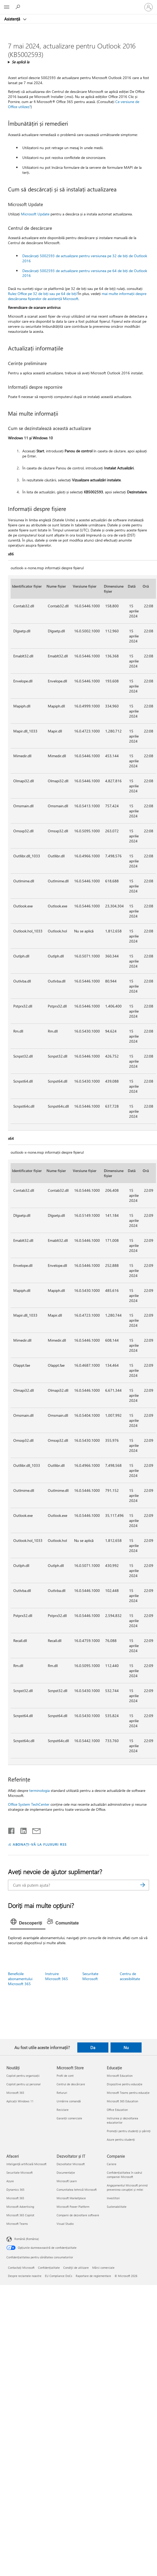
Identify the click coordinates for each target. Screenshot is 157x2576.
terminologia (39, 1790)
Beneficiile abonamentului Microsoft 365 (20, 1978)
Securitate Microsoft (90, 1976)
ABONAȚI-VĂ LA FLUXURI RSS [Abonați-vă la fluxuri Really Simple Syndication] (40, 1844)
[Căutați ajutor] (18, 7)
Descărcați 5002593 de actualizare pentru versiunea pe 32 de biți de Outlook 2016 (84, 258)
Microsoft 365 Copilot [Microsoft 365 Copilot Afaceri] (20, 2215)
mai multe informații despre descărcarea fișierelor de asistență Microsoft (77, 296)
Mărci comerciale (103, 2268)
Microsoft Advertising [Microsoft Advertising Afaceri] (20, 2207)
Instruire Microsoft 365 (56, 1976)
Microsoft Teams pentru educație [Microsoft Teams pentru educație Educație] (128, 2093)
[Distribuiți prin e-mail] (34, 1830)
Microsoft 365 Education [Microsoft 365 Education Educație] (122, 2101)
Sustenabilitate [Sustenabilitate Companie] (116, 2207)
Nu (126, 2047)
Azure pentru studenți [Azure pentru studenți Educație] (121, 2139)
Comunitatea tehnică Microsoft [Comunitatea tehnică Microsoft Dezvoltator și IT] (77, 2190)
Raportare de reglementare (93, 2276)
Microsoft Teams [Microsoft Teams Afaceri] (17, 2224)
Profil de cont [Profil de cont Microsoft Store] (65, 2076)
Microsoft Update (35, 213)
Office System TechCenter (28, 1804)
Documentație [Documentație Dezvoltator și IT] (66, 2172)
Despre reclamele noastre (24, 2276)
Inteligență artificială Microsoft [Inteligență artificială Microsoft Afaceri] (26, 2164)
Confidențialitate (49, 2268)
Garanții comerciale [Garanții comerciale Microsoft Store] (69, 2118)
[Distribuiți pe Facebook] (11, 1830)
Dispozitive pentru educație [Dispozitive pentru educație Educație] (124, 2084)
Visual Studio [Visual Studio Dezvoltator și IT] (65, 2224)
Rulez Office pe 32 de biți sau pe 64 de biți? (43, 293)
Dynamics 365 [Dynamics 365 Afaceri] (15, 2190)
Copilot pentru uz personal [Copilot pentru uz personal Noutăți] (23, 2084)
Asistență (12, 19)
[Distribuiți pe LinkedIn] (21, 1830)
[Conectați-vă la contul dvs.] (148, 7)
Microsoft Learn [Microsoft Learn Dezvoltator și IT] (67, 2181)
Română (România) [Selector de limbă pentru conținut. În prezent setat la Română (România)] (26, 2239)
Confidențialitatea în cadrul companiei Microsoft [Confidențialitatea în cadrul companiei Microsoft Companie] (124, 2174)
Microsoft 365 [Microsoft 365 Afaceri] (15, 2198)
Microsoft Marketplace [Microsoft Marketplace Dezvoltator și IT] (71, 2198)
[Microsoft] (78, 4)
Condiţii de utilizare (76, 2268)
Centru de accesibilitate (130, 1976)
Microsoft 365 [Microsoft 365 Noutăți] (15, 2093)
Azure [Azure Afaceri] (10, 2181)
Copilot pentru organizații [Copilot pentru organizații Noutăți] (23, 2076)
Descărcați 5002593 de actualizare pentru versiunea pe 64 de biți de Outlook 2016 (84, 273)
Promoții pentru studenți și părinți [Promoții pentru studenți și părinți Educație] (129, 2131)
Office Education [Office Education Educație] (117, 2110)
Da (92, 2047)
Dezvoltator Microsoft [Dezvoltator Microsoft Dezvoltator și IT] (71, 2164)
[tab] (27, 1923)
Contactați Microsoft (21, 2268)
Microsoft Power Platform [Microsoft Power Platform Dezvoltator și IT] (73, 2207)
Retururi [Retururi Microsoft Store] (62, 2093)
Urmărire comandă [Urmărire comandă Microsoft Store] (69, 2101)
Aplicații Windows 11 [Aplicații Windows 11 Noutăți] (19, 2101)
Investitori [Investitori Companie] (113, 2198)
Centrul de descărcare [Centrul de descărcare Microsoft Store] (71, 2084)
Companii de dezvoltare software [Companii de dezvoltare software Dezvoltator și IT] (78, 2215)
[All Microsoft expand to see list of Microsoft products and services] (6, 7)
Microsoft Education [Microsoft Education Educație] (120, 2076)
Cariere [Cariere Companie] (111, 2164)
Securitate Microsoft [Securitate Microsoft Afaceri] (19, 2172)
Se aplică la (20, 61)
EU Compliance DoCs (58, 2276)
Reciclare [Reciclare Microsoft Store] (63, 2110)
